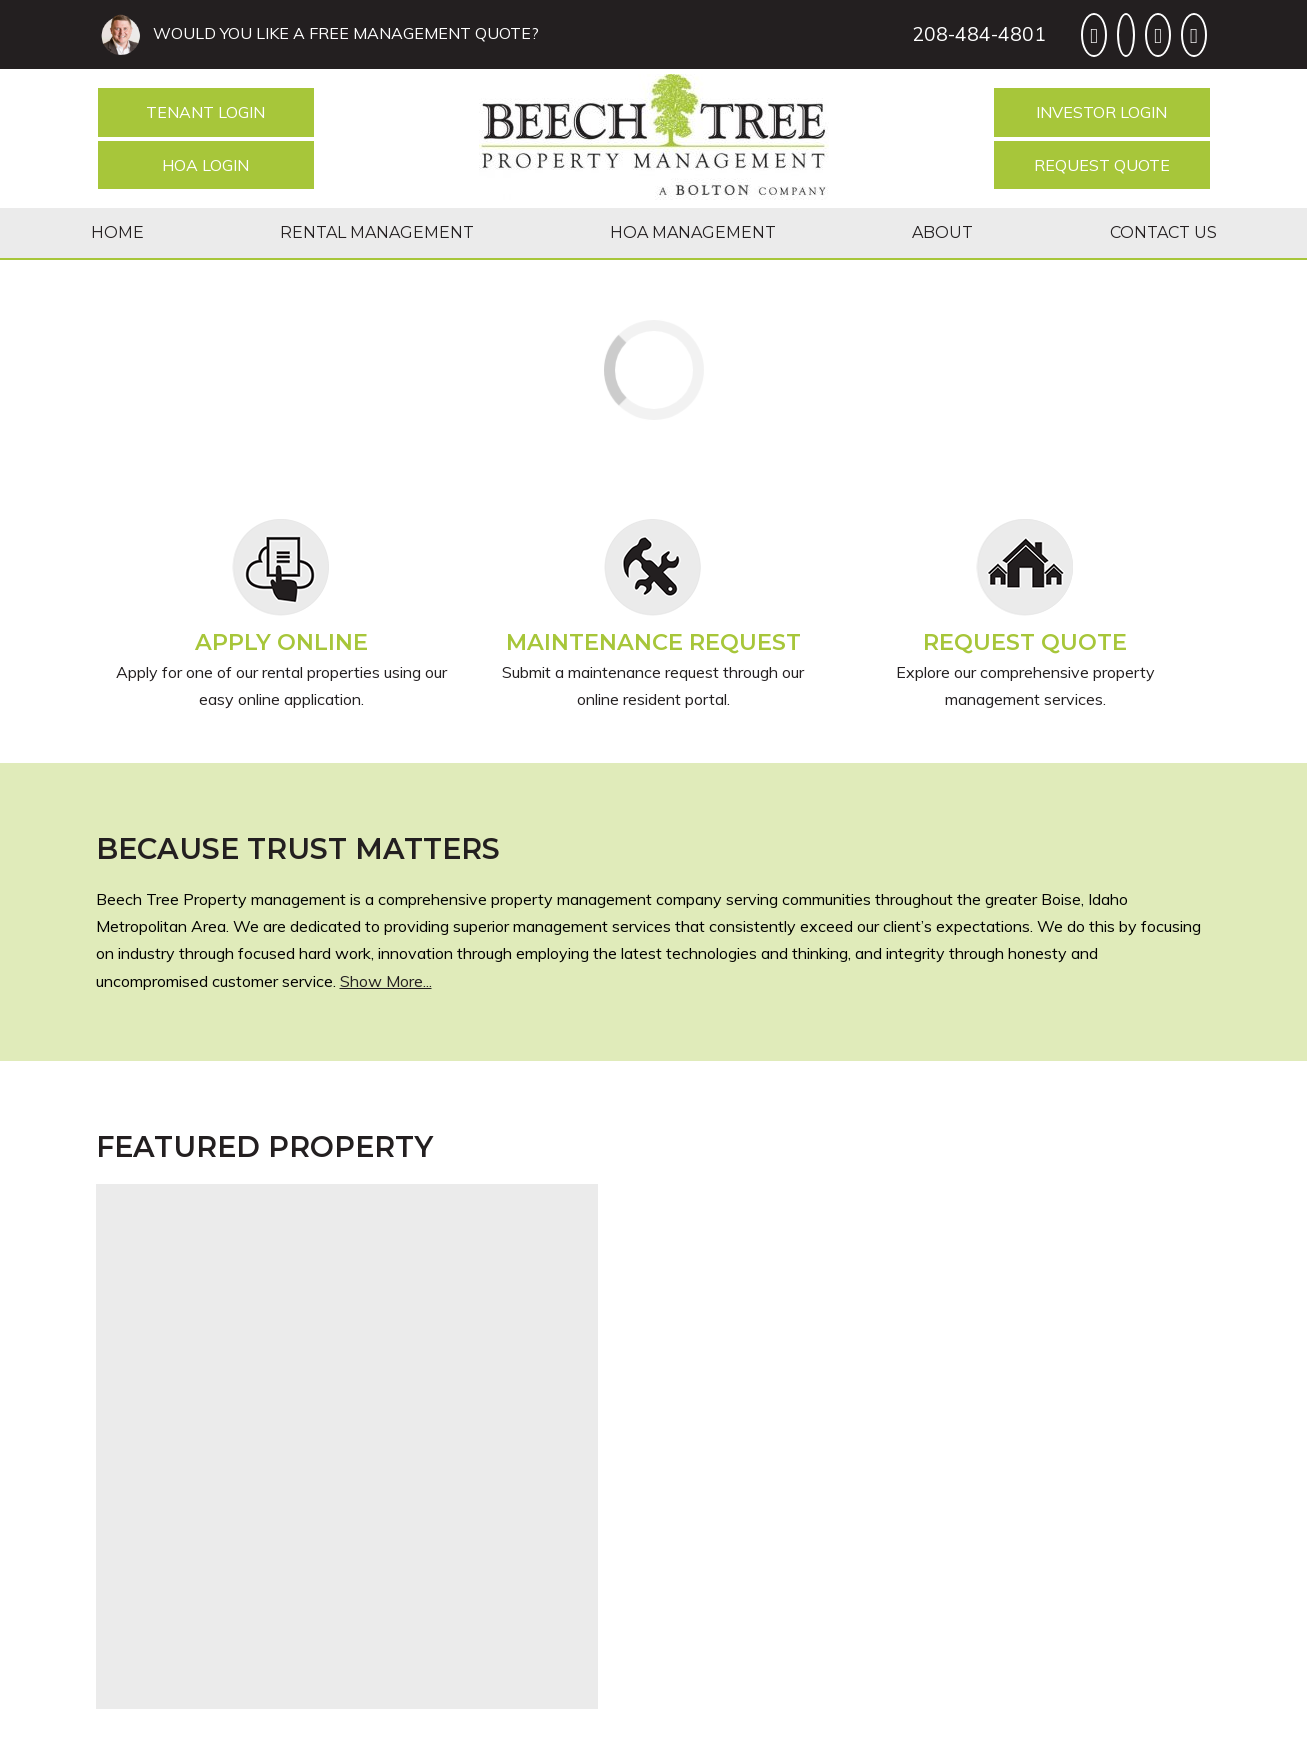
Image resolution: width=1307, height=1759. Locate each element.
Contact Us (1163, 232)
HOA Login (205, 165)
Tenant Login (205, 112)
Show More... (386, 981)
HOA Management (693, 232)
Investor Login (1101, 112)
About (942, 232)
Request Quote (1102, 165)
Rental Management (377, 232)
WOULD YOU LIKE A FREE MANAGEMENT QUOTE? (342, 33)
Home (117, 232)
